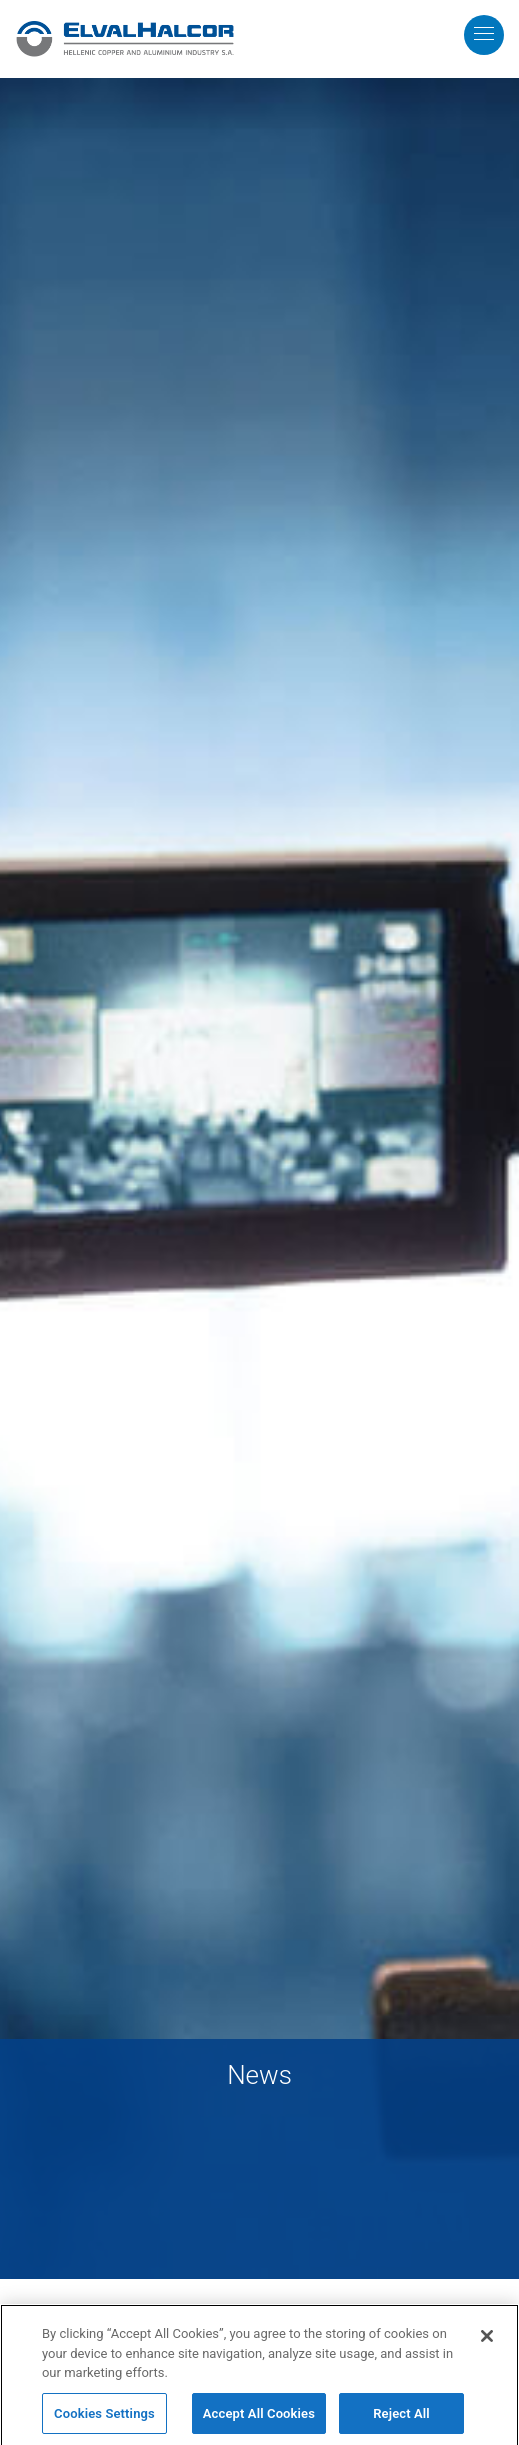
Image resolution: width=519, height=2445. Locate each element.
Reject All (401, 2419)
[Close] (487, 2342)
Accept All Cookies (259, 2419)
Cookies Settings (104, 2419)
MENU (499, 20)
